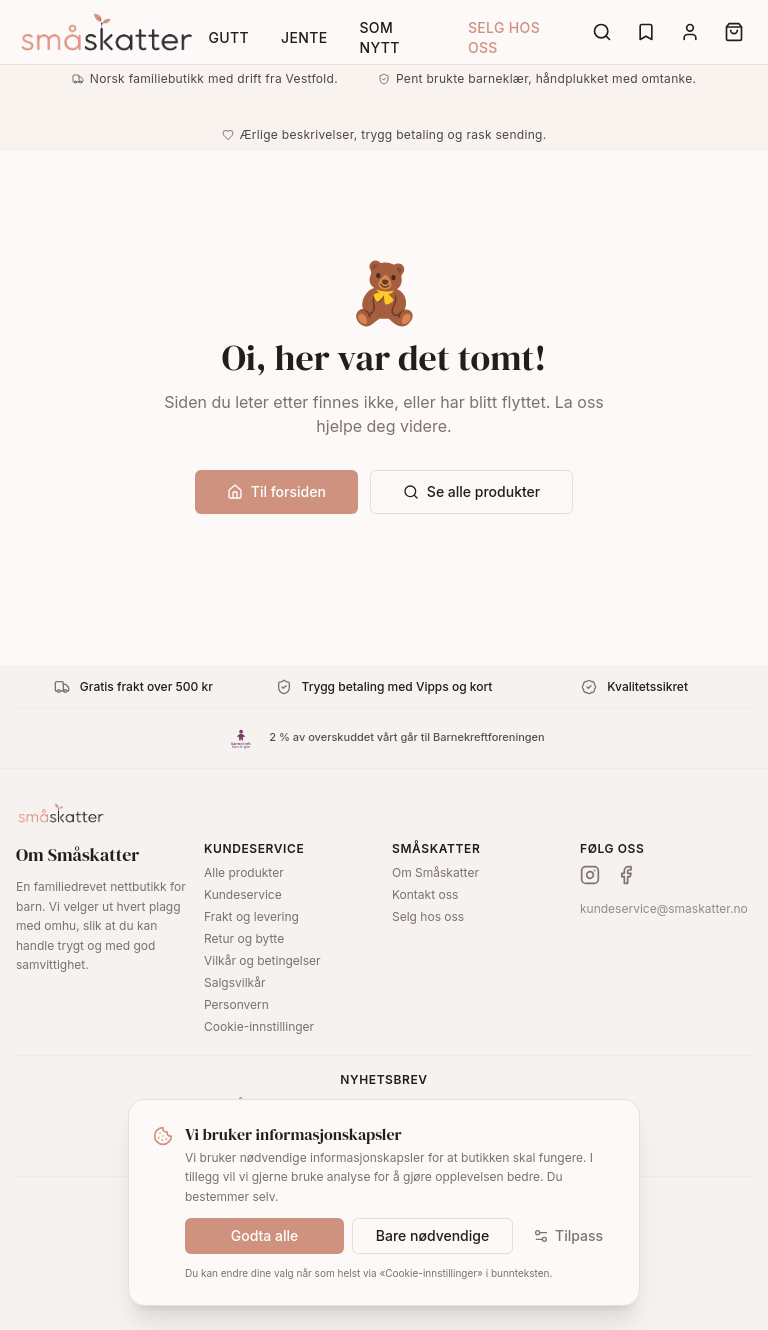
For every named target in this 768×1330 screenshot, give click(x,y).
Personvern (236, 1004)
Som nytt (379, 37)
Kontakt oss (425, 894)
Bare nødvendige (432, 1235)
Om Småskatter (435, 872)
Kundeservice (243, 894)
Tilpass (568, 1235)
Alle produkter (244, 872)
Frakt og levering (251, 916)
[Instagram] (590, 875)
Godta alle (265, 1235)
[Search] (602, 32)
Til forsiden (276, 491)
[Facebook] (626, 875)
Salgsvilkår (234, 982)
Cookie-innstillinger (259, 1026)
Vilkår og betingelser (262, 960)
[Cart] (734, 32)
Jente (304, 37)
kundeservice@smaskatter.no (664, 908)
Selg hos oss (504, 37)
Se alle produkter (471, 491)
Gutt (229, 37)
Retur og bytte (244, 938)
